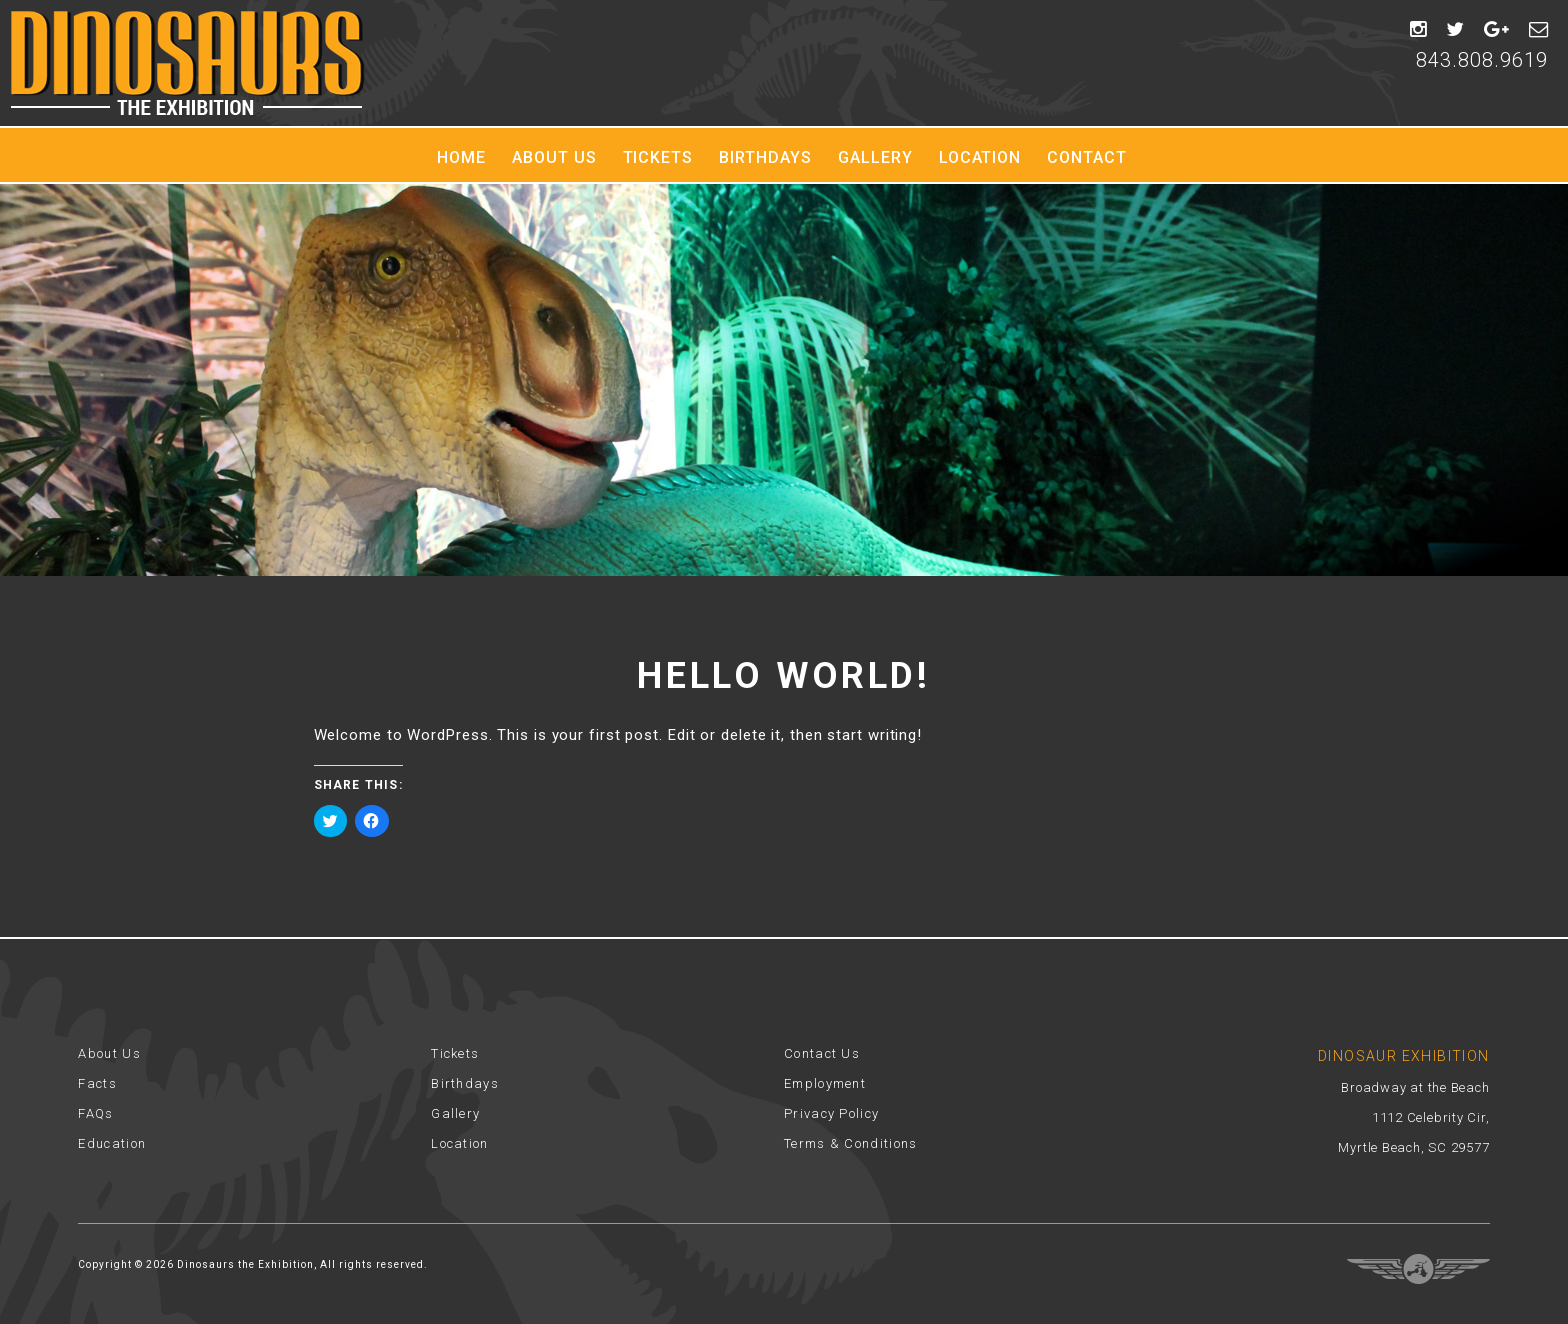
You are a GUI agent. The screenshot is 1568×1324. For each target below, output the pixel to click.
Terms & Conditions (850, 1143)
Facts (97, 1083)
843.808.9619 (1482, 60)
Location (980, 157)
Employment (825, 1083)
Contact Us (822, 1053)
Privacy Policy (831, 1113)
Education (112, 1143)
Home (461, 157)
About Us (554, 157)
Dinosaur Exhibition (187, 63)
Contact (1087, 157)
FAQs (95, 1113)
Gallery (875, 157)
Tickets (658, 157)
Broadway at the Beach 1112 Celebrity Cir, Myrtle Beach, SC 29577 (1413, 1117)
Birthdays (765, 157)
